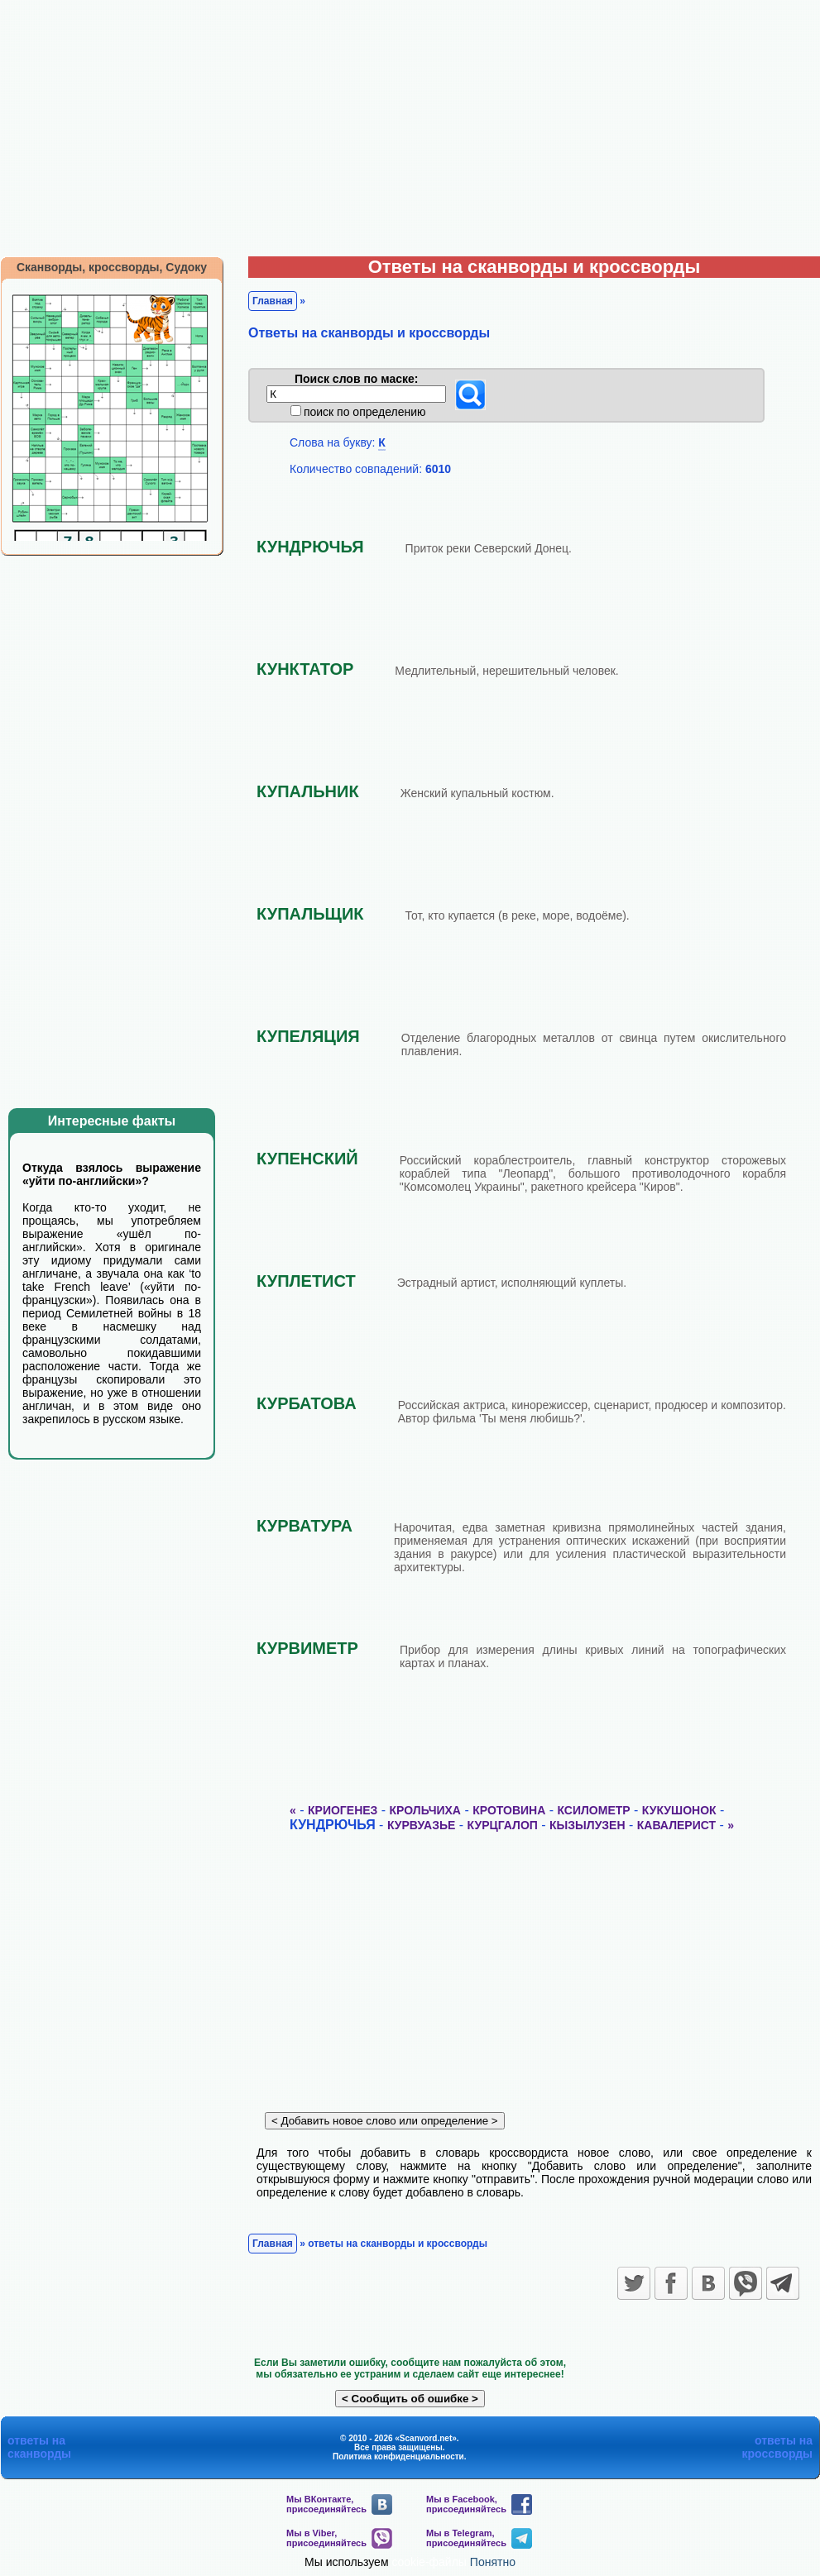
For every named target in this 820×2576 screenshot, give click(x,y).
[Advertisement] (410, 124)
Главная (272, 301)
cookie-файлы (429, 2562)
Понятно (492, 2562)
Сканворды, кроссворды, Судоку (112, 267)
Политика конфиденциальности (398, 2456)
